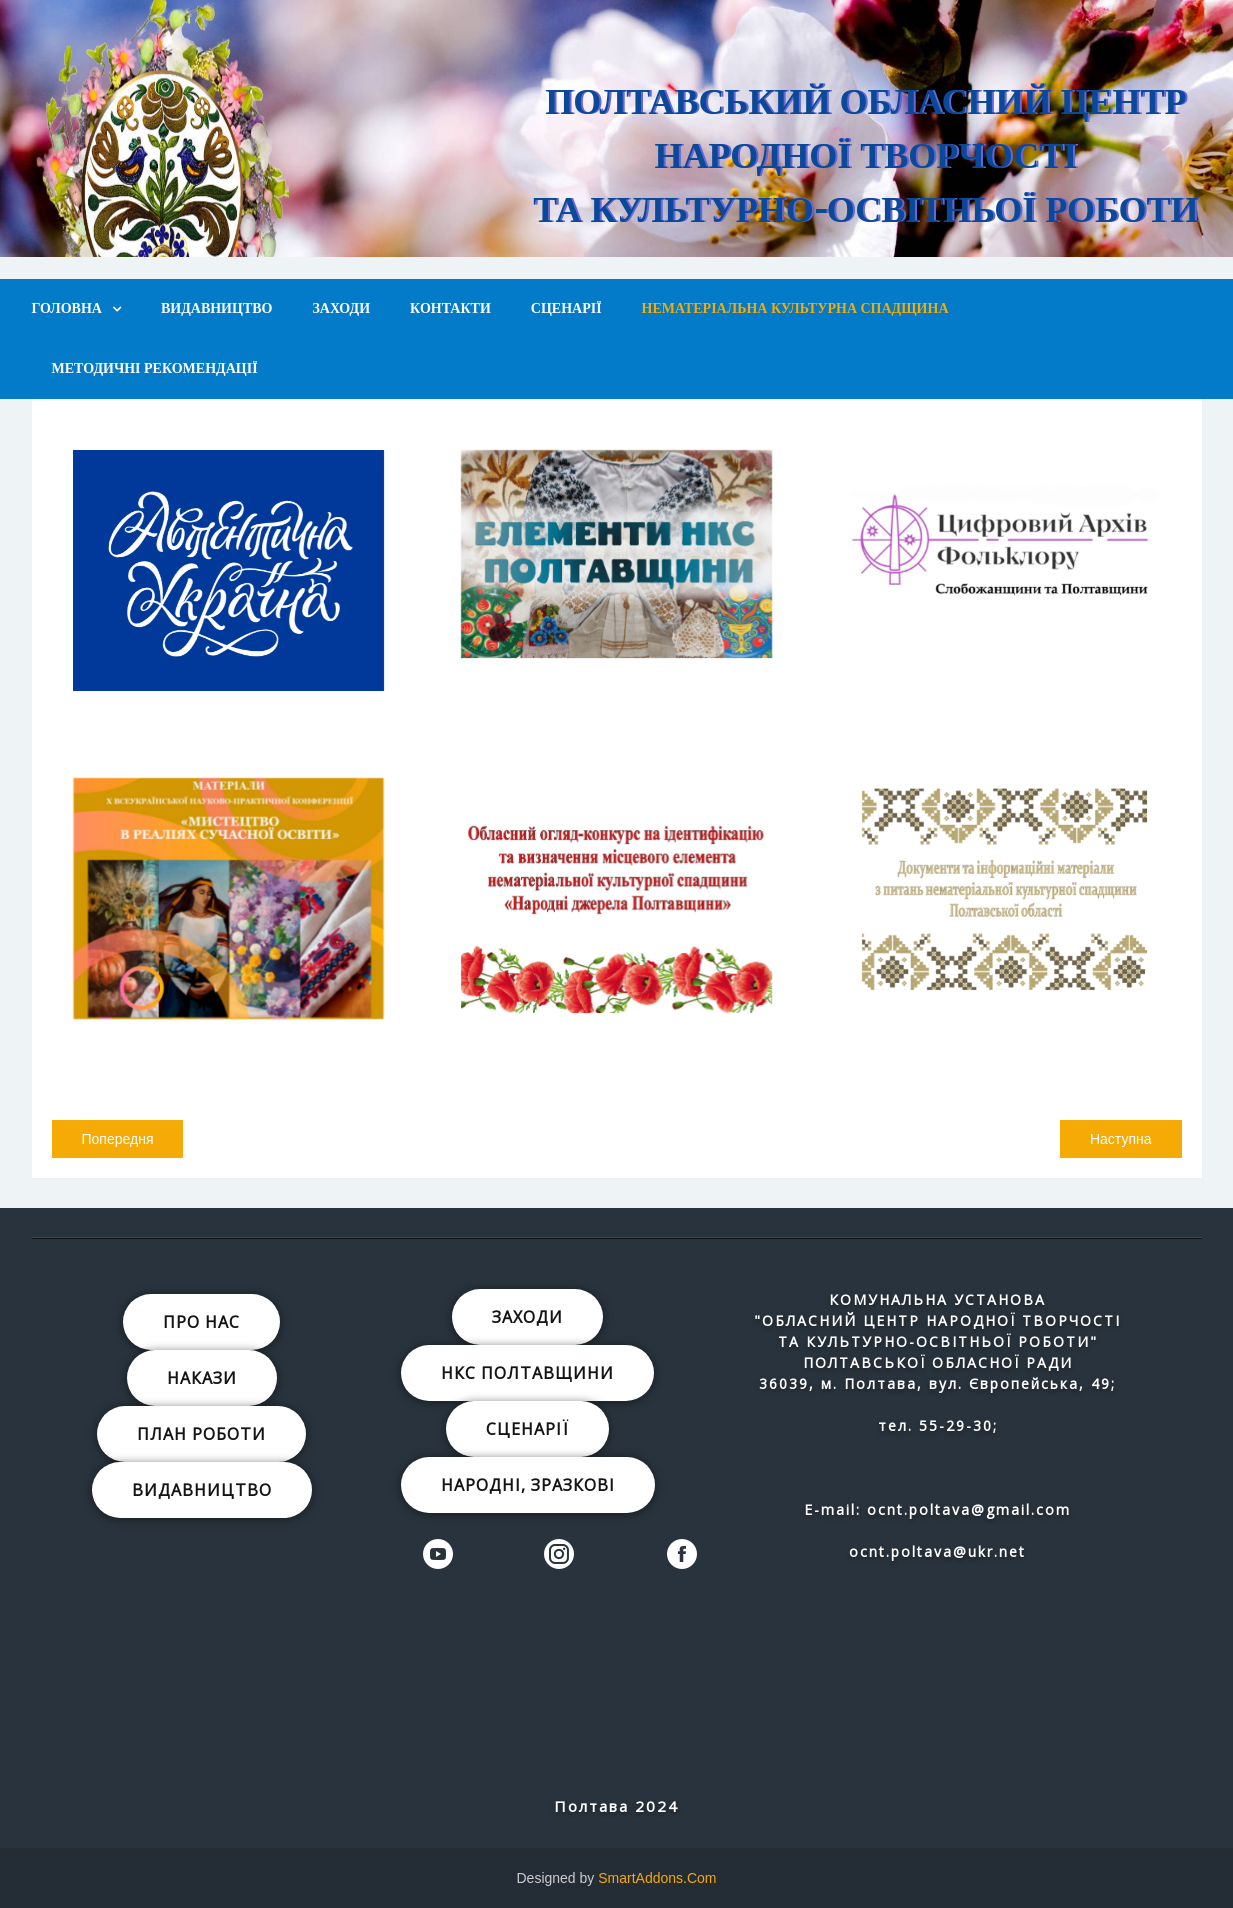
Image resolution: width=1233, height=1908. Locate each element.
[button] (813, 122)
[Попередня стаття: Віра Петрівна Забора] (118, 1139)
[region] (616, 128)
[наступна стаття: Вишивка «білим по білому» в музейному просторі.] (1121, 1139)
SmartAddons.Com (657, 1878)
